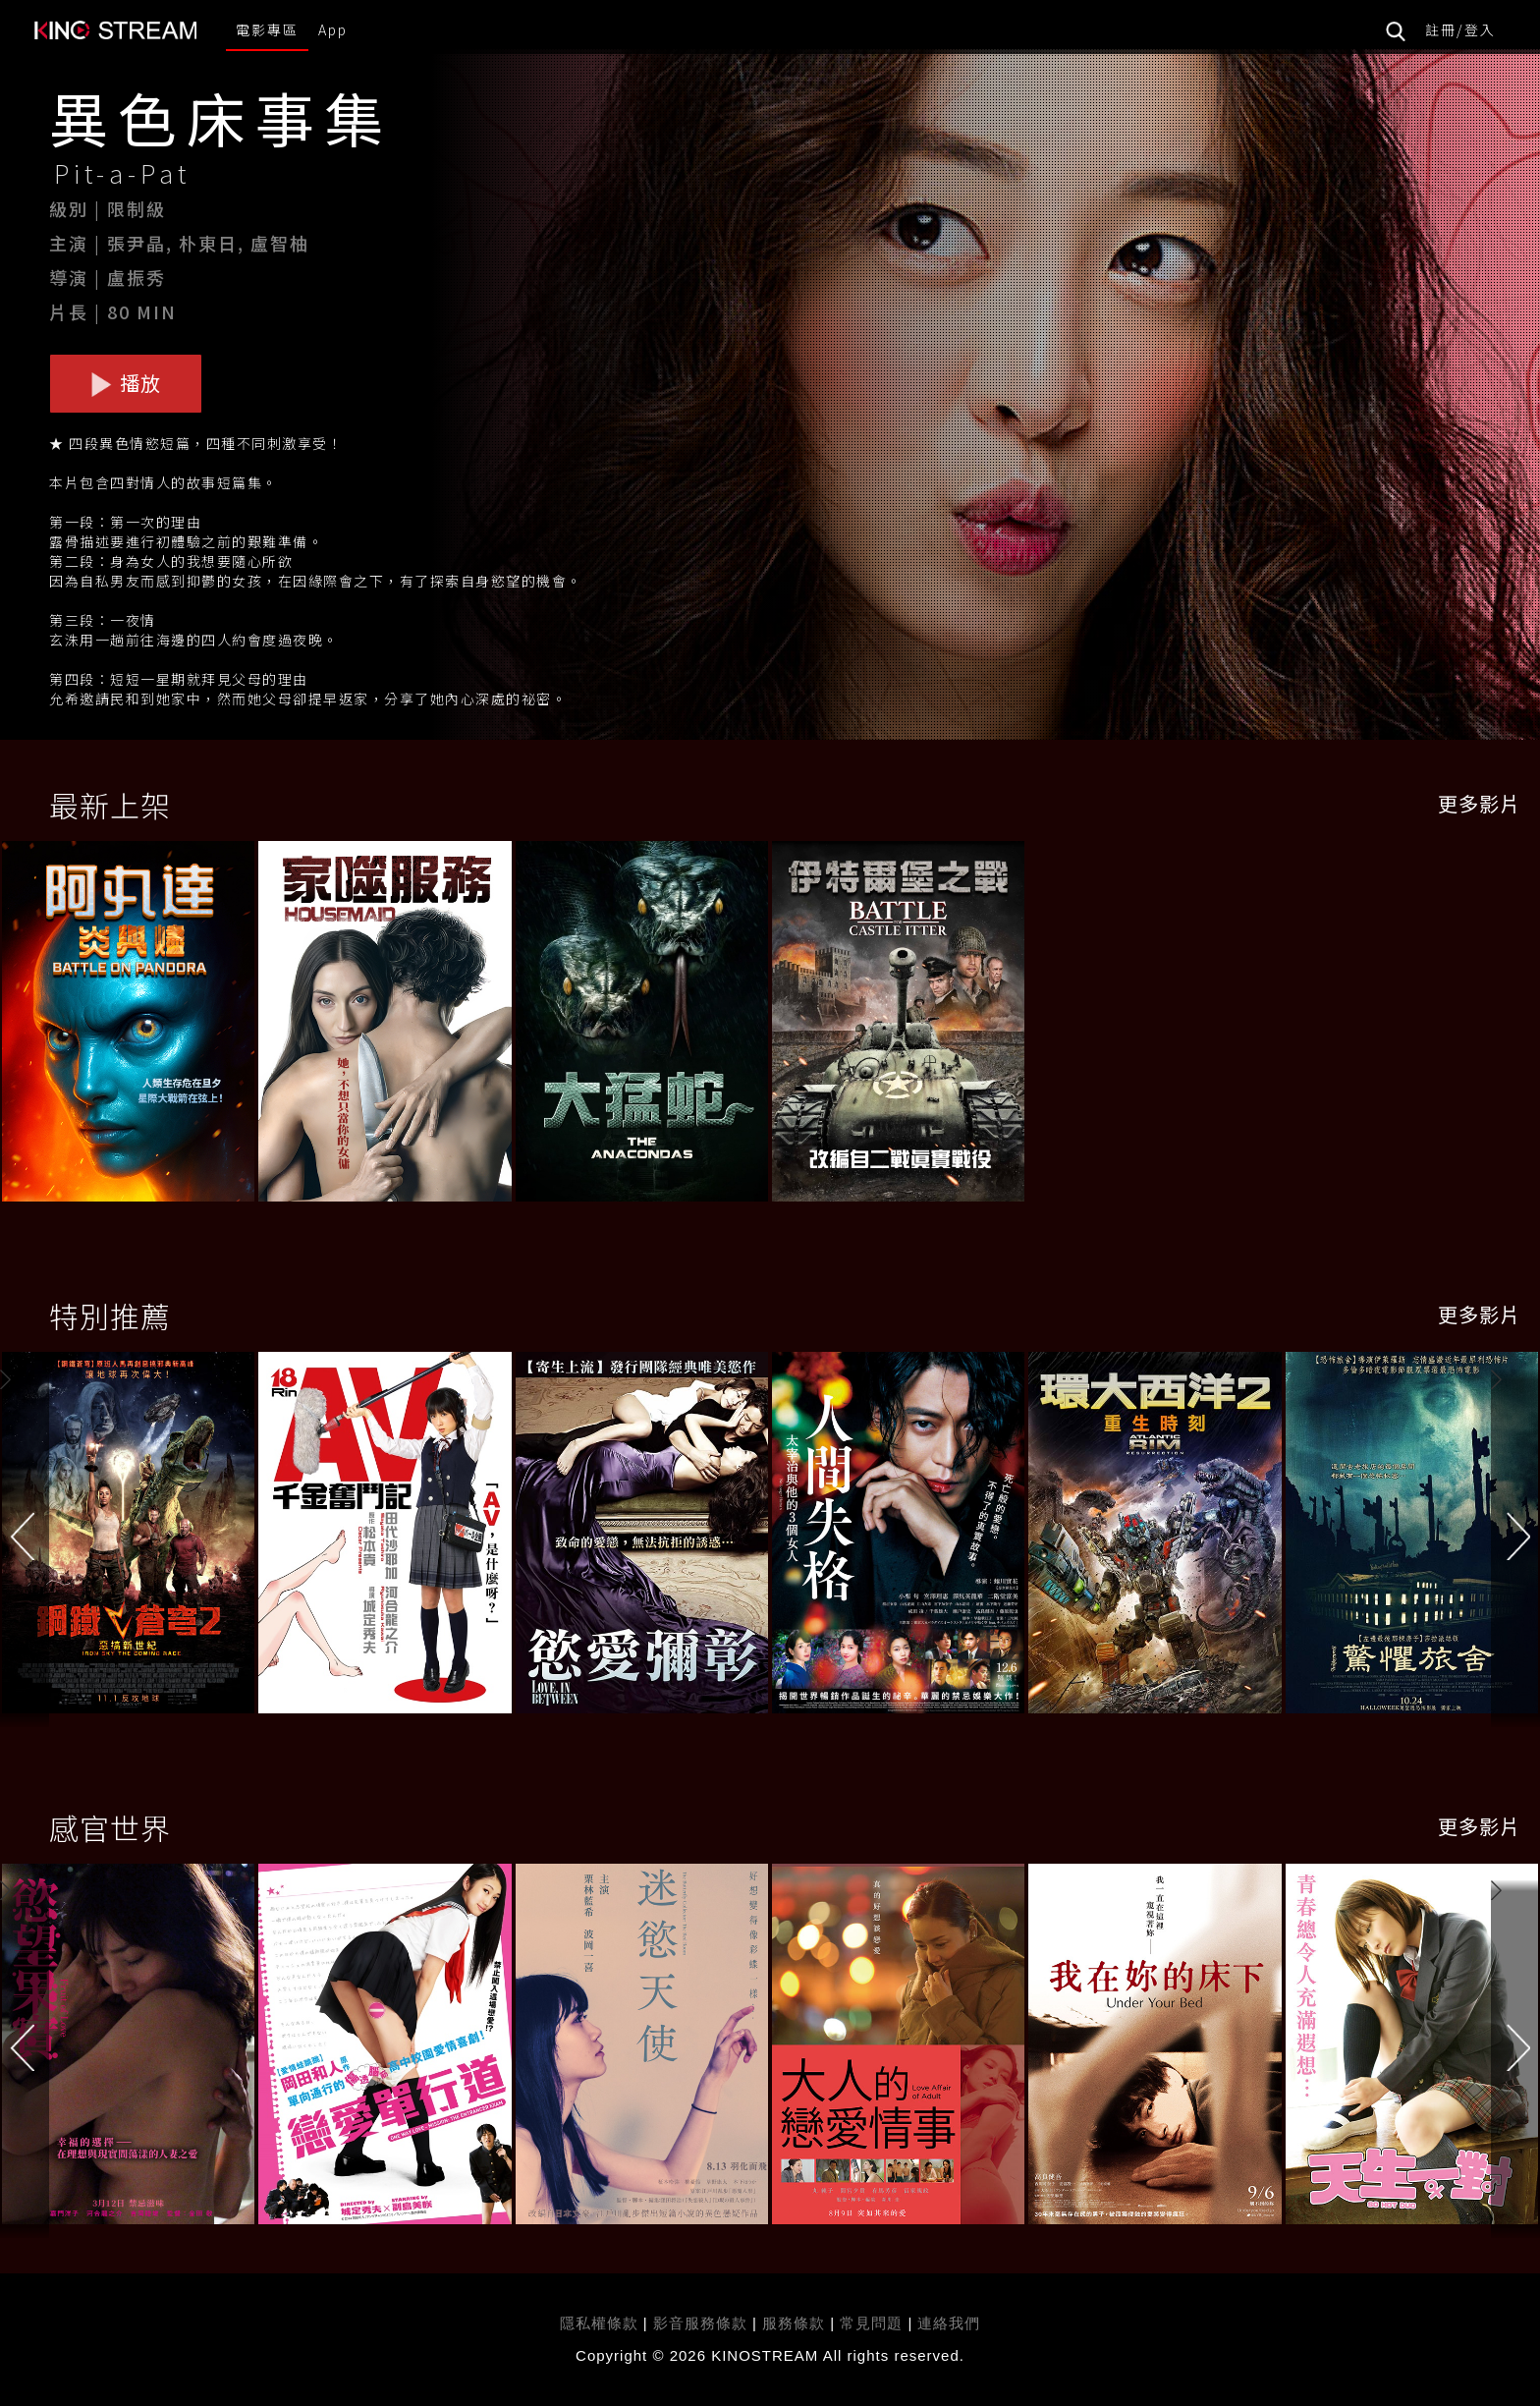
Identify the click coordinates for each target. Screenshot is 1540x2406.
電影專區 (267, 29)
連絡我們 (948, 2323)
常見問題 (871, 2323)
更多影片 (1479, 803)
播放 (125, 382)
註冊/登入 (1460, 29)
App (333, 29)
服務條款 (796, 2323)
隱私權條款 (599, 2323)
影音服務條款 (700, 2323)
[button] (1515, 1536)
